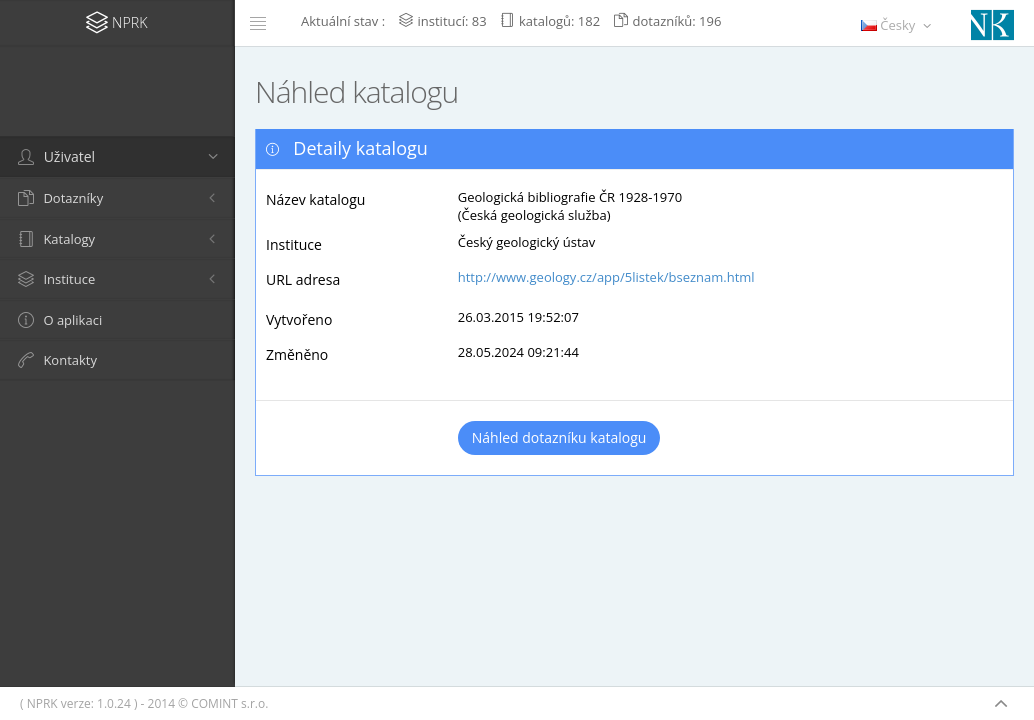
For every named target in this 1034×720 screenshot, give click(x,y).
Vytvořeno (299, 319)
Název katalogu (315, 199)
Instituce (294, 244)
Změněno (297, 354)
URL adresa (303, 279)
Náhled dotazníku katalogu (559, 437)
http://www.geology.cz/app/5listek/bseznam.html (606, 277)
